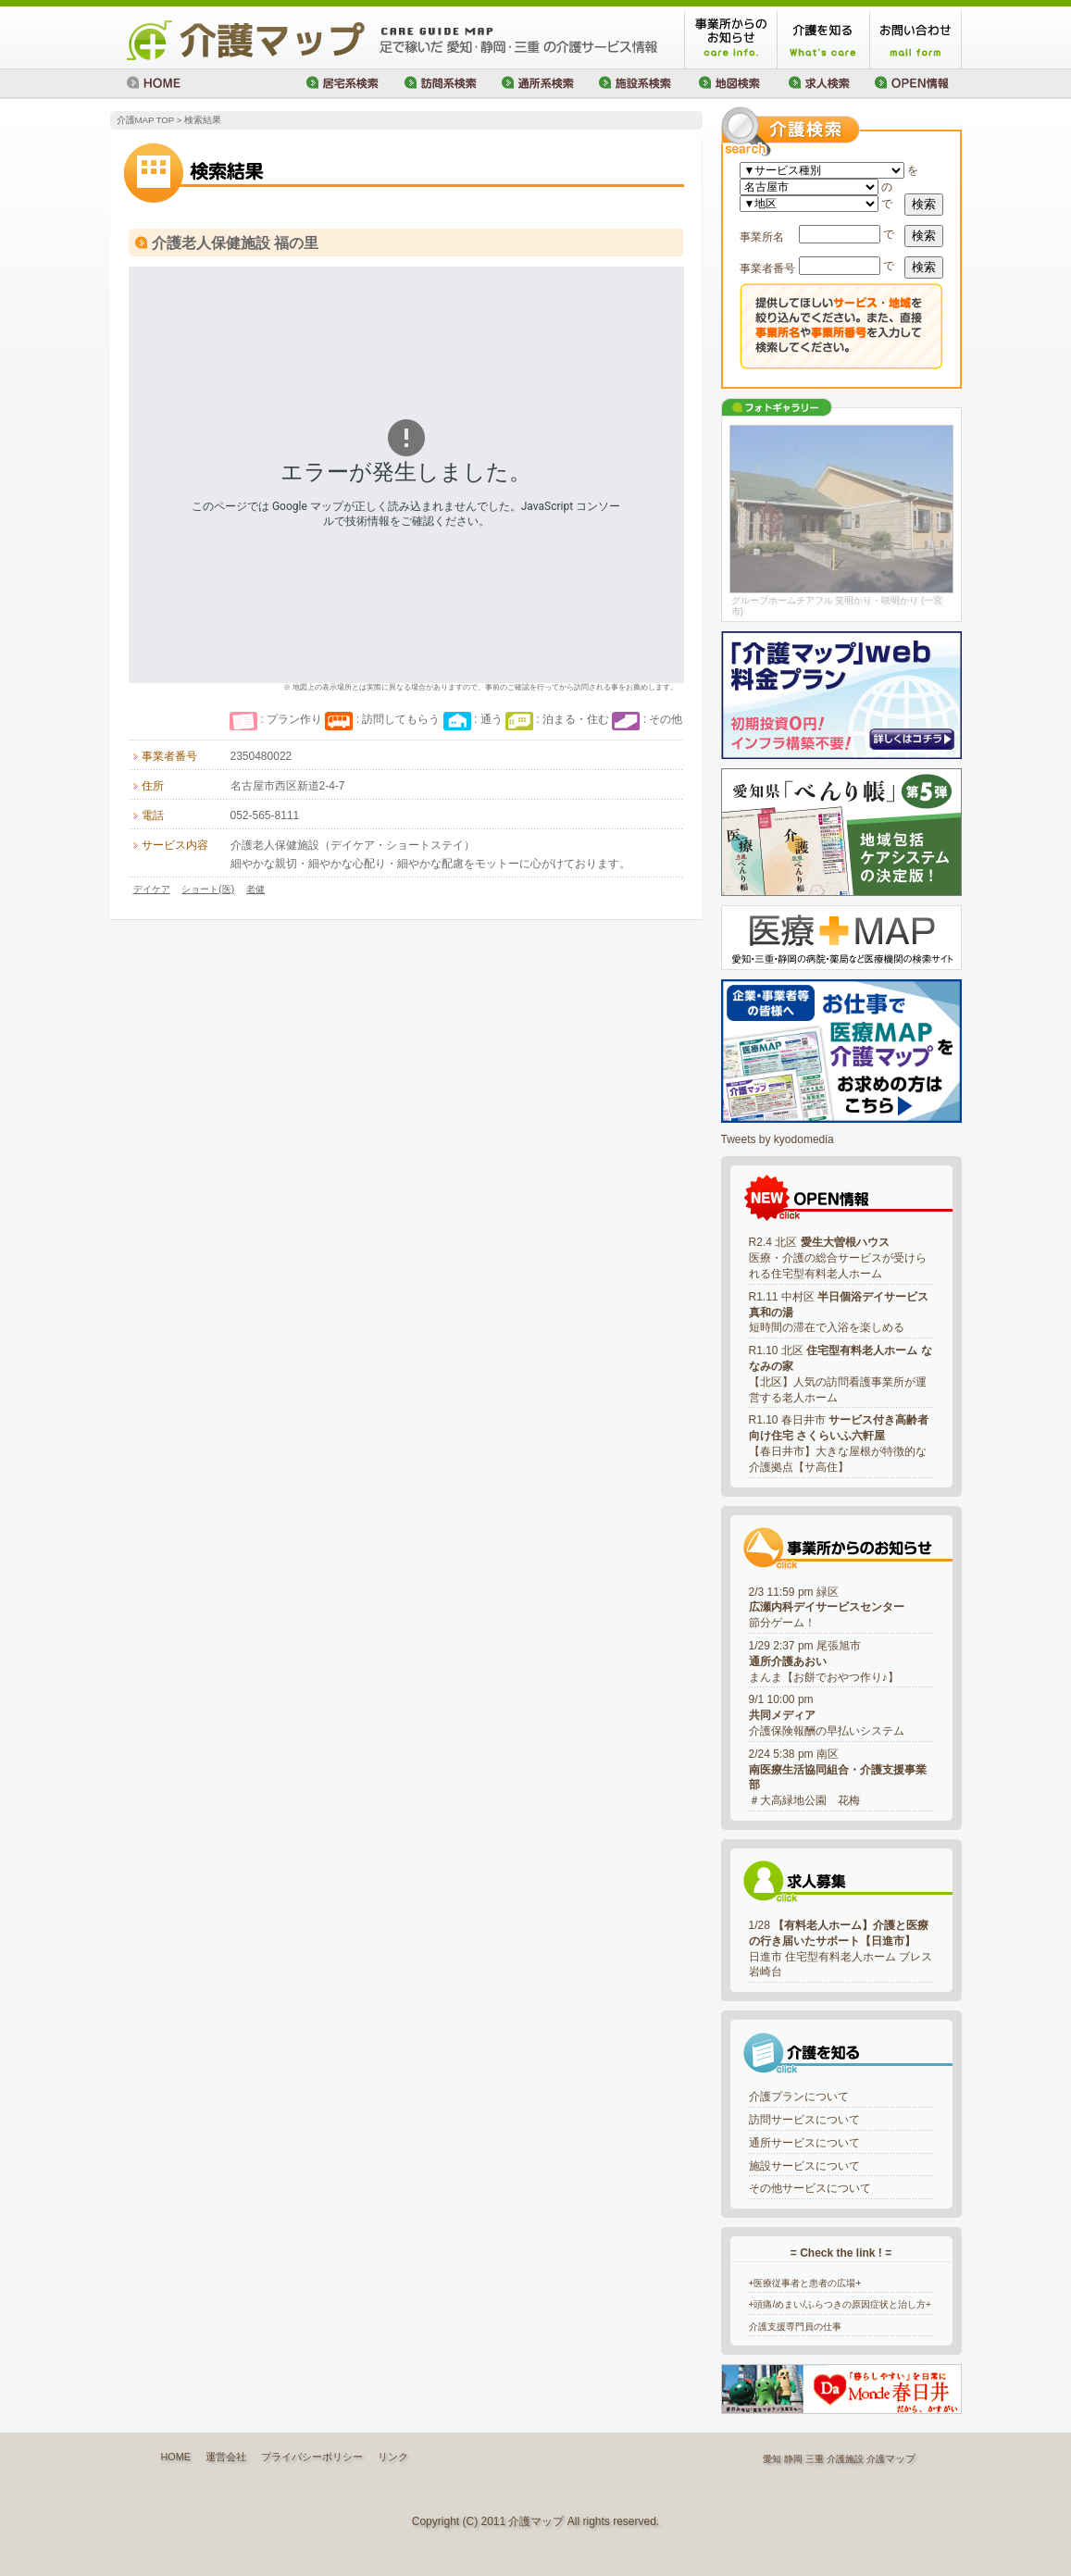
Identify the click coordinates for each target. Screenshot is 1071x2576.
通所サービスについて (804, 2142)
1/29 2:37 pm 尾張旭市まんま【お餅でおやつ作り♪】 (824, 1661)
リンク (393, 2456)
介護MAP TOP (145, 120)
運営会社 (225, 2456)
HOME (176, 2456)
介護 (875, 2459)
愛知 (772, 2459)
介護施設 (845, 2459)
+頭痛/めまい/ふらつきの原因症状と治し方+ (840, 2304)
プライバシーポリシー (312, 2456)
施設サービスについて (804, 2165)
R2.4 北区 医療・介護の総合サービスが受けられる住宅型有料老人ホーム (838, 1258)
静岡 (793, 2459)
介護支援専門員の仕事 (795, 2326)
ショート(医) (207, 889)
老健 (255, 889)
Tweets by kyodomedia (777, 1139)
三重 (814, 2459)
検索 (924, 204)
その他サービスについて (810, 2188)
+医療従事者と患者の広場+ (805, 2283)
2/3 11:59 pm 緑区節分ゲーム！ (826, 1608)
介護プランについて (799, 2096)
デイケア (151, 889)
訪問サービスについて (804, 2119)
